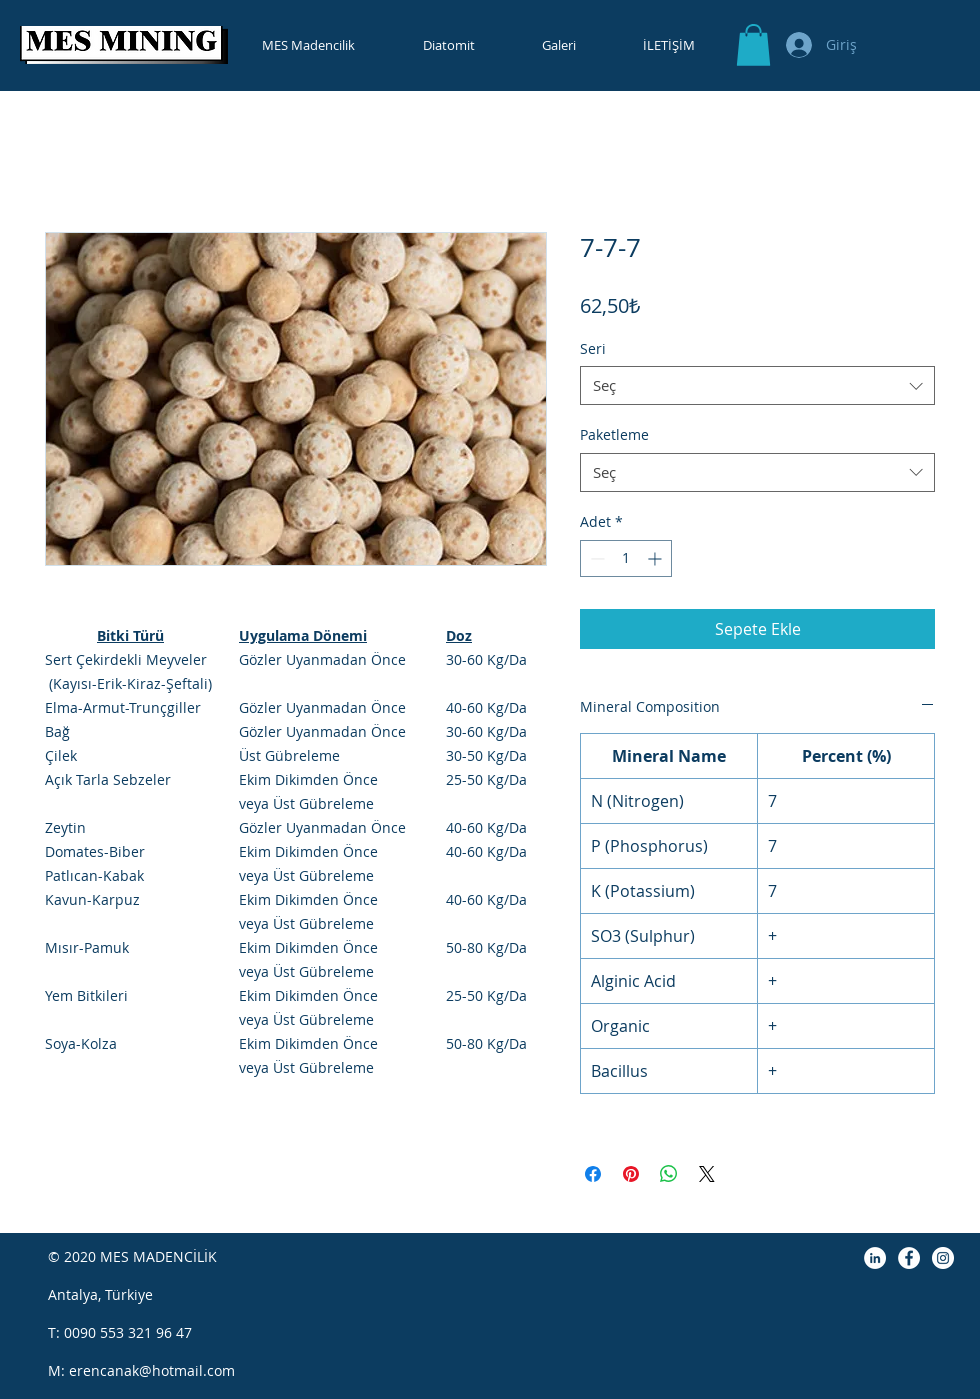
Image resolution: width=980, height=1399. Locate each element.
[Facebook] (909, 1258)
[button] (753, 45)
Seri (593, 348)
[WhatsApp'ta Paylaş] (669, 1174)
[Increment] (656, 558)
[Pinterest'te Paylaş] (631, 1174)
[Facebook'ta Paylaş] (593, 1174)
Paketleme (614, 434)
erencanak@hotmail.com (152, 1370)
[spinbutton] (626, 558)
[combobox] (757, 385)
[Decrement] (595, 558)
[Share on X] (707, 1174)
